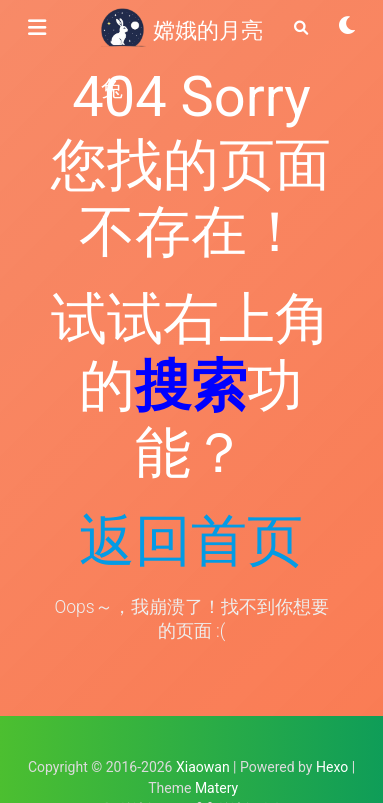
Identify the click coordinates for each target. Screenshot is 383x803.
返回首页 (191, 541)
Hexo (332, 767)
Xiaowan (203, 767)
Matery (216, 788)
